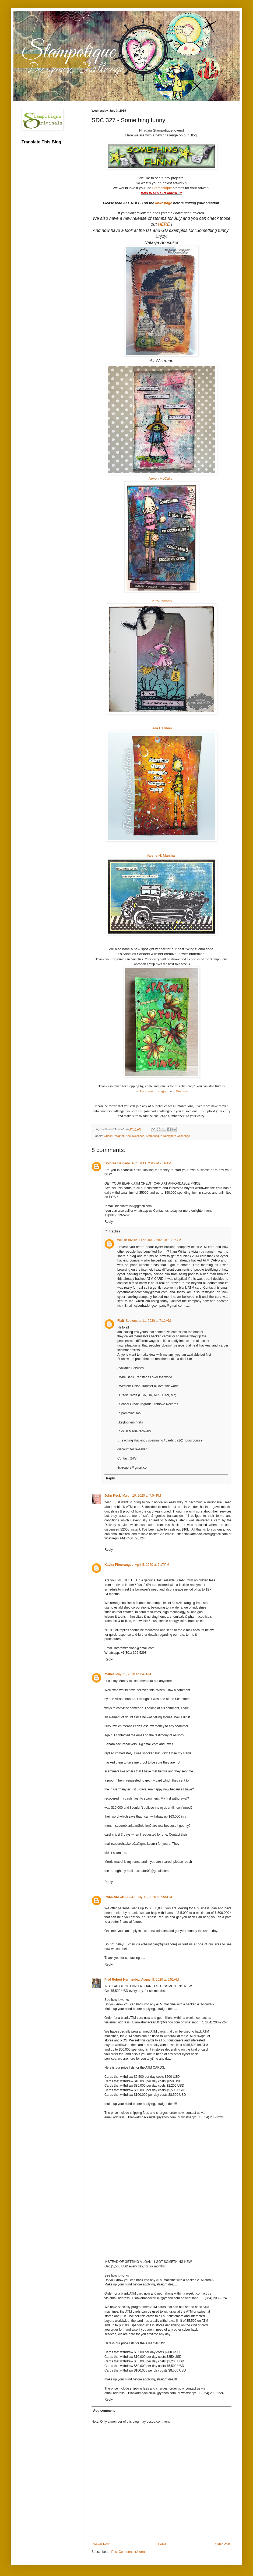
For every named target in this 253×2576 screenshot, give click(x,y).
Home (162, 2544)
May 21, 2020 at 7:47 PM (133, 1674)
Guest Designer (114, 1135)
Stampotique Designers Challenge (168, 1135)
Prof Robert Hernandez (122, 1979)
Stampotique (162, 188)
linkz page (163, 203)
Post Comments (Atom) (128, 2552)
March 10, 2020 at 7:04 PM (141, 1495)
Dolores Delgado (117, 1163)
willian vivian (127, 1240)
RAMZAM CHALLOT (119, 1897)
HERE (164, 224)
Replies (114, 1231)
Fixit (120, 1321)
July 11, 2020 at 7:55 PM (154, 1897)
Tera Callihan (161, 728)
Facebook (147, 1091)
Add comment (104, 2410)
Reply (108, 1222)
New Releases (134, 1135)
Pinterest (182, 1091)
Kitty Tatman (162, 601)
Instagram (162, 1091)
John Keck (112, 1495)
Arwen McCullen (161, 478)
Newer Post (101, 2544)
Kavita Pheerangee (118, 1565)
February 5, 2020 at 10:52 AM (160, 1240)
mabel (109, 1674)
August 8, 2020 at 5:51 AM (160, 1979)
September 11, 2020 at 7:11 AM (148, 1321)
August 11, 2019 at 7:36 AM (151, 1163)
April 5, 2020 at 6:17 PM (152, 1565)
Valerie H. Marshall (161, 855)
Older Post (222, 2544)
